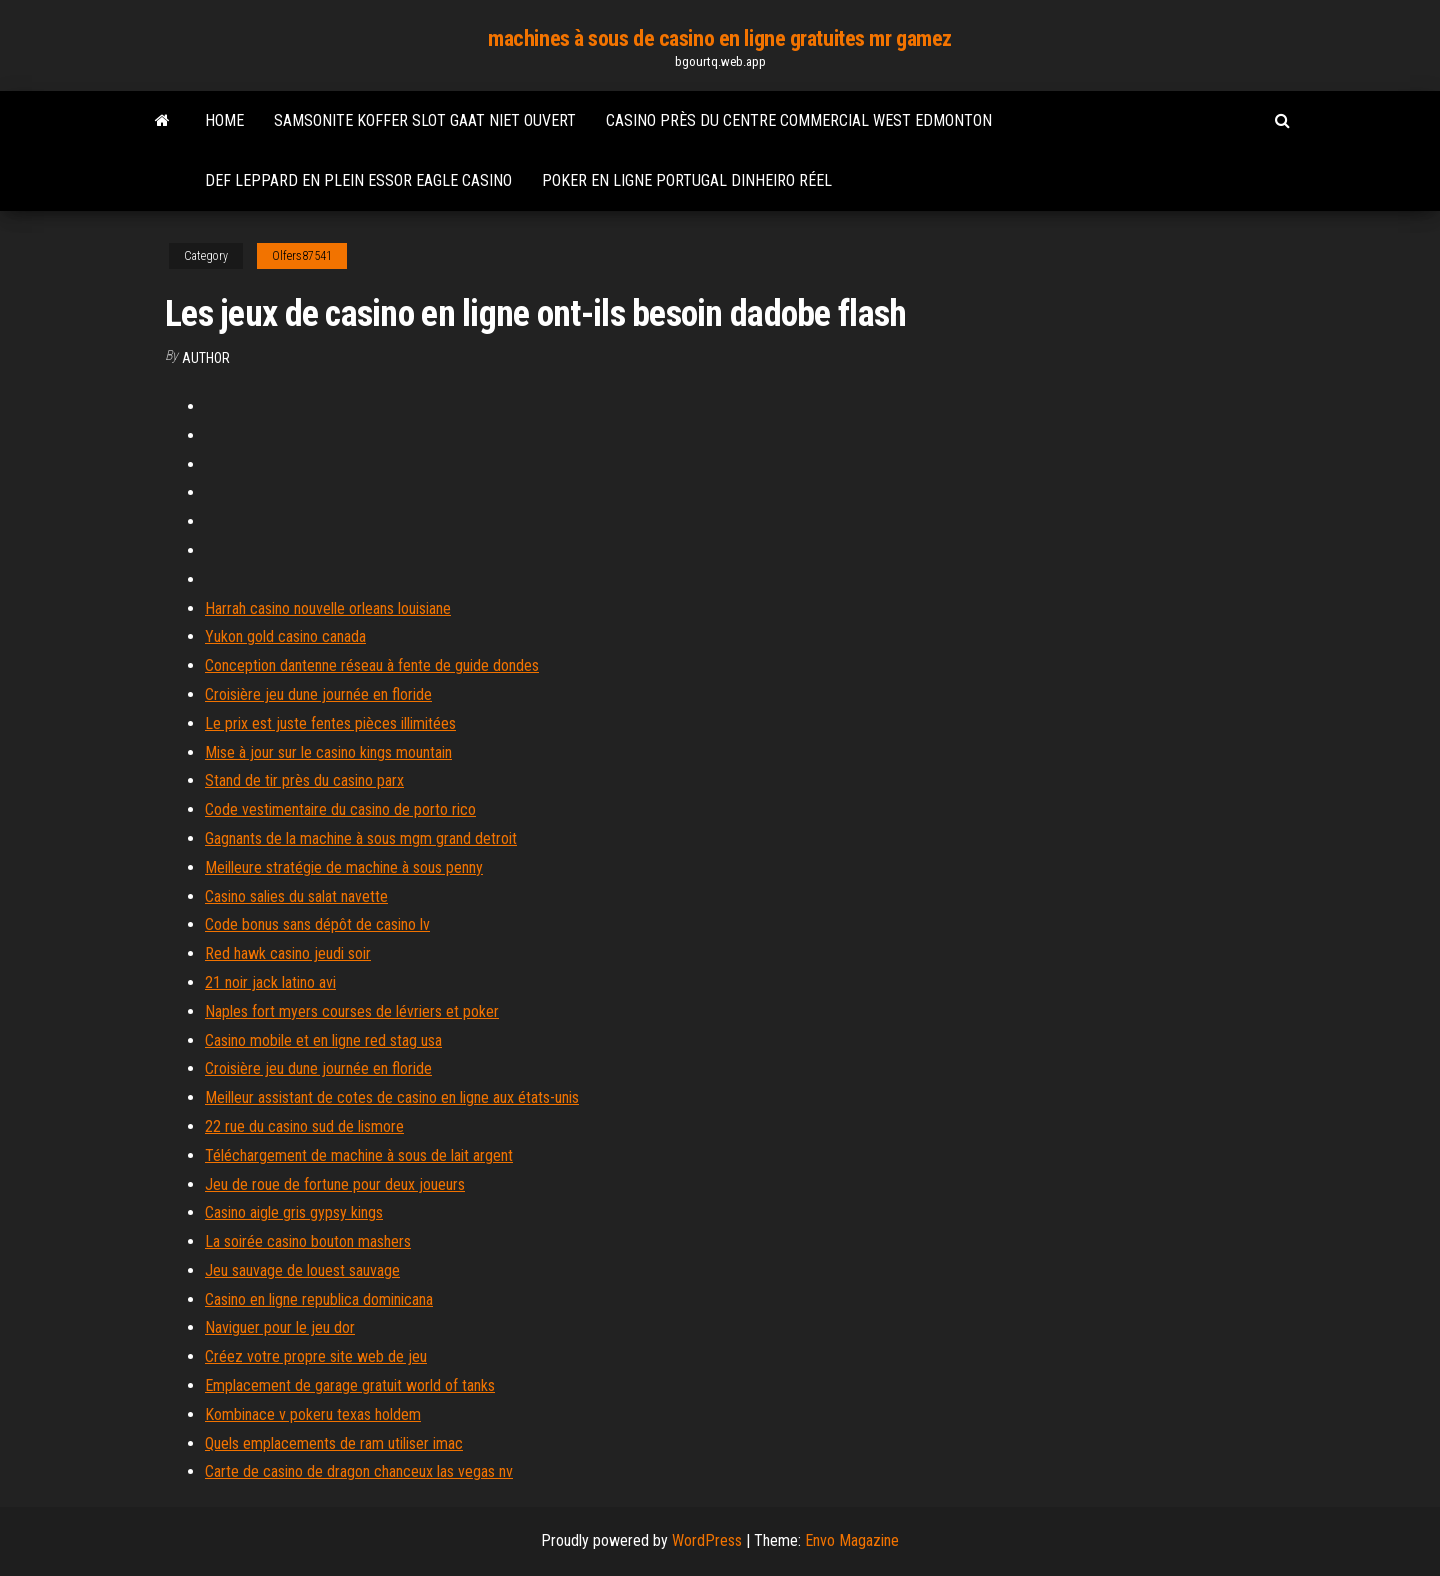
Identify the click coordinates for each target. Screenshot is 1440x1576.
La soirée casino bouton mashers (308, 1241)
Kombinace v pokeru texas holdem (313, 1414)
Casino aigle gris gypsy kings (294, 1212)
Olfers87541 (302, 256)
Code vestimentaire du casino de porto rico (340, 809)
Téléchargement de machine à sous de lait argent (359, 1155)
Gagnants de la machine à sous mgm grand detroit (361, 838)
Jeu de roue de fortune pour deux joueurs (335, 1184)
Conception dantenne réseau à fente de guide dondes (372, 665)
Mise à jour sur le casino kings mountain (328, 752)
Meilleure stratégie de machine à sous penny (344, 867)
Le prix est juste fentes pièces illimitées (330, 723)
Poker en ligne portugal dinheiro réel (687, 180)
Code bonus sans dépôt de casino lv (317, 924)
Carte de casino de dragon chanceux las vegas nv (359, 1471)
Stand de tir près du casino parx (304, 780)
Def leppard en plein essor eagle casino (358, 180)
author (206, 358)
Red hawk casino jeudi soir (288, 953)
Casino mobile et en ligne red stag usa (323, 1040)
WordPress (707, 1540)
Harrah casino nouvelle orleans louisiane (328, 608)
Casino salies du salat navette (296, 896)
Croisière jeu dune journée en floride (318, 694)
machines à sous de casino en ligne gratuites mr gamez (720, 38)
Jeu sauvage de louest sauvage (302, 1270)
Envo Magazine (852, 1540)
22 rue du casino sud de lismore (304, 1126)
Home (224, 120)
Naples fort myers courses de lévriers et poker (352, 1011)
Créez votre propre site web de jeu (316, 1356)
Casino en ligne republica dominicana (319, 1299)
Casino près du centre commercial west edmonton (799, 120)
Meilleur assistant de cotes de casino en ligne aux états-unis (392, 1097)
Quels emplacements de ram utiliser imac (334, 1443)
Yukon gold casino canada (285, 636)
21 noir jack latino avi (270, 982)
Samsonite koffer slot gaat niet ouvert (425, 120)
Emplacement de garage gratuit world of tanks (350, 1385)
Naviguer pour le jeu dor (280, 1327)
